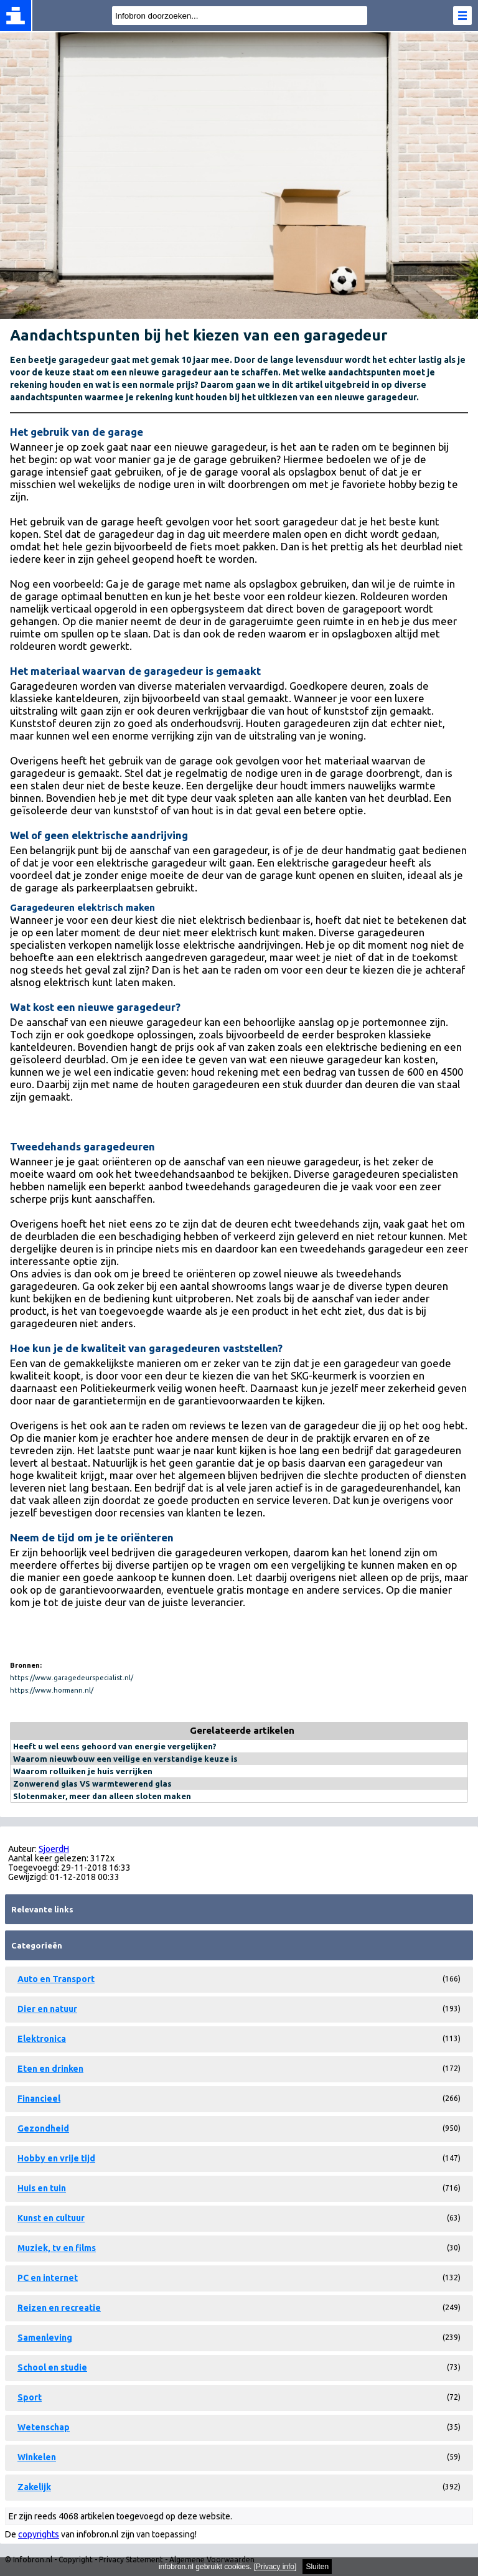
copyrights (38, 2534)
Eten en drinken (50, 2069)
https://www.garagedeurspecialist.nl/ (71, 1677)
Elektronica (41, 2039)
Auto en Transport (56, 1979)
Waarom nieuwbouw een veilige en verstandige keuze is (125, 1758)
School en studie (52, 2367)
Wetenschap (43, 2427)
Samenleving (44, 2338)
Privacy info (275, 2566)
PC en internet (47, 2278)
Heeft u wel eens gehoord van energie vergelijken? (115, 1746)
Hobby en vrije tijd (56, 2158)
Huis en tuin (41, 2188)
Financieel (38, 2099)
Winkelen (36, 2457)
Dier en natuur (47, 2009)
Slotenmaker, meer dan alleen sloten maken (102, 1796)
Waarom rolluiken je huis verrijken (82, 1771)
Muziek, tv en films (56, 2248)
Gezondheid (43, 2128)
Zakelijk (34, 2487)
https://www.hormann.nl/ (51, 1690)
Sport (29, 2397)
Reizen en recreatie (59, 2308)
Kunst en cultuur (51, 2218)
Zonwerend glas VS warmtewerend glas (92, 1783)
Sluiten (317, 2566)
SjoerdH (54, 1849)
